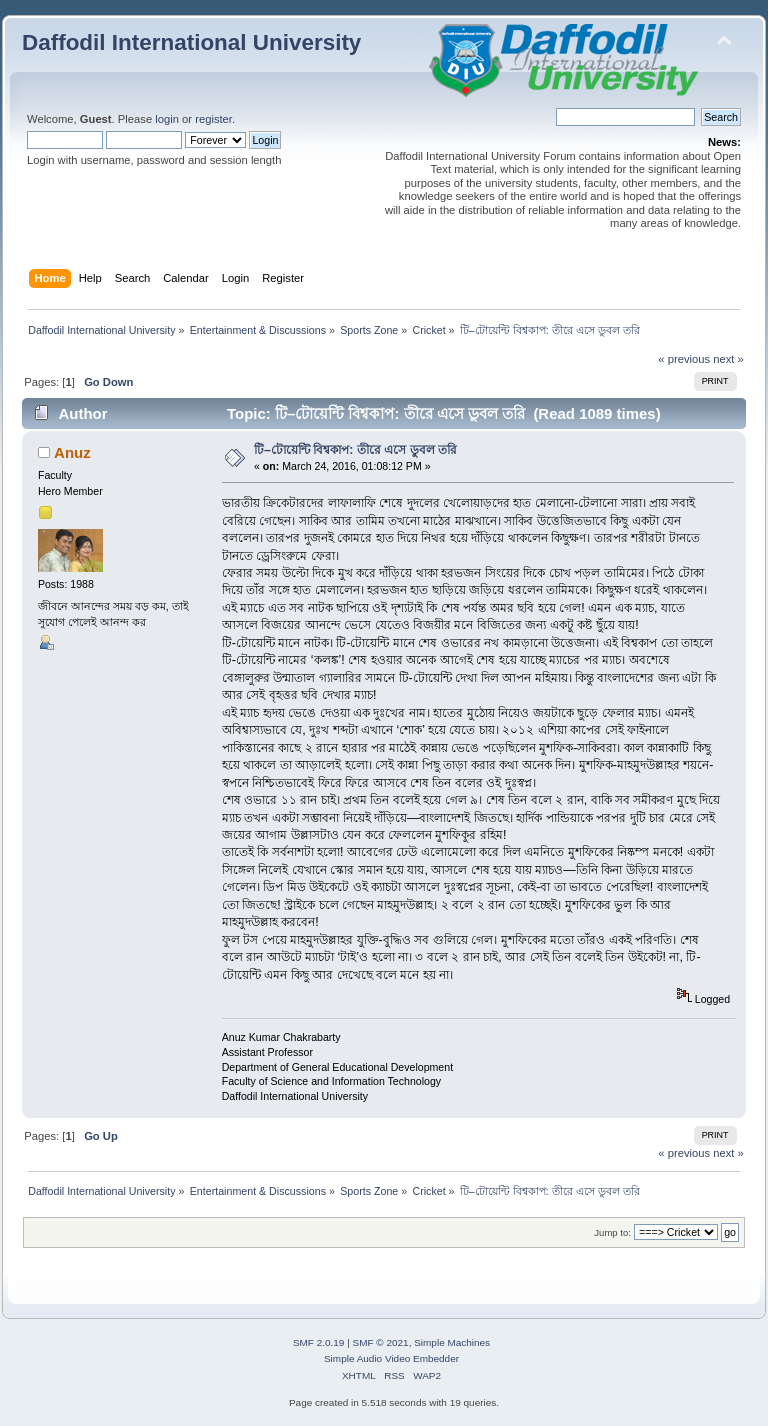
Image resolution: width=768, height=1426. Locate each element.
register (213, 119)
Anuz (72, 452)
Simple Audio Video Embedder (391, 1358)
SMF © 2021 (381, 1342)
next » (728, 359)
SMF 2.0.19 (319, 1342)
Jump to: (612, 1232)
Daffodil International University (191, 42)
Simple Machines (452, 1342)
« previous (684, 359)
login (167, 119)
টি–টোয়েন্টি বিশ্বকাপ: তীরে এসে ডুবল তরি (355, 450)
